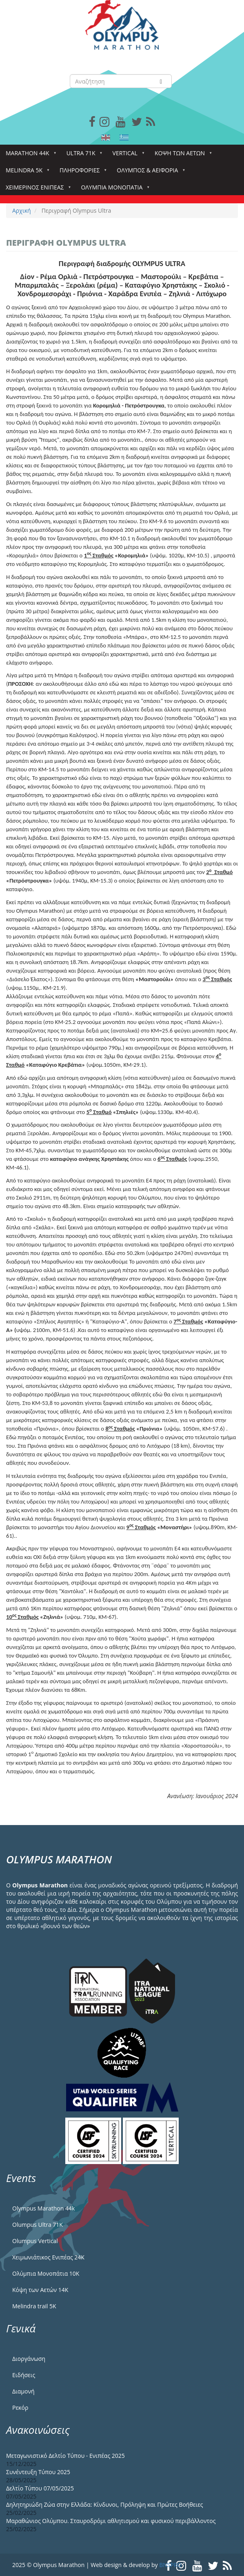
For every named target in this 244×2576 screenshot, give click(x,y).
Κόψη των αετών (181, 155)
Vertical (126, 155)
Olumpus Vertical (35, 2241)
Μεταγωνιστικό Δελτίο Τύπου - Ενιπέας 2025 (65, 2455)
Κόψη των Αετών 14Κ (40, 2290)
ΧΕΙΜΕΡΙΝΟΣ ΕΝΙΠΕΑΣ (36, 189)
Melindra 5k (25, 172)
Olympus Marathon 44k (43, 2208)
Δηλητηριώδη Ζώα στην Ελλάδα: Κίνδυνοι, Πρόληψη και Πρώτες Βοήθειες (104, 2504)
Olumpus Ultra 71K (37, 2224)
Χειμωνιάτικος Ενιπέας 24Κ (48, 2257)
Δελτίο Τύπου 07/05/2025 (40, 2488)
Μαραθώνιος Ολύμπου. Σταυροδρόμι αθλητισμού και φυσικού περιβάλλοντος (110, 2521)
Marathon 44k (29, 155)
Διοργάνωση (28, 2358)
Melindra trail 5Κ (34, 2306)
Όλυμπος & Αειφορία (149, 172)
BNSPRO (170, 2565)
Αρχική (21, 210)
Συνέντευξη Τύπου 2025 (38, 2472)
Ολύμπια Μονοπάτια (113, 189)
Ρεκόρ (20, 2407)
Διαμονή (23, 2391)
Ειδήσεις (23, 2375)
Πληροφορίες (81, 172)
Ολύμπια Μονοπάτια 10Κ (45, 2273)
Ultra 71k (82, 155)
